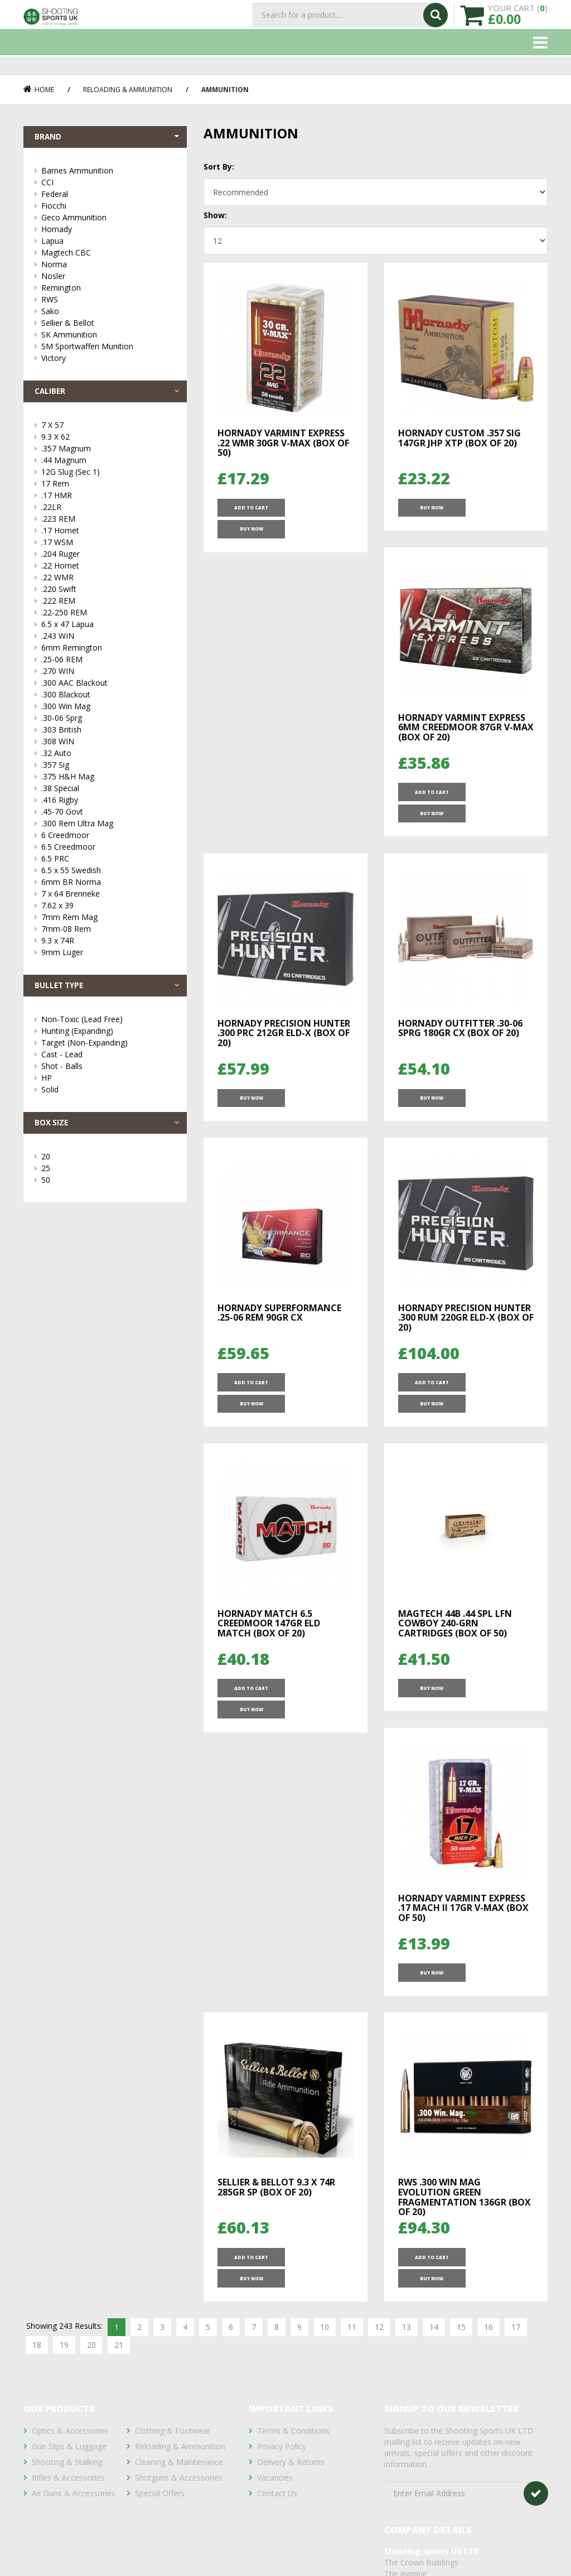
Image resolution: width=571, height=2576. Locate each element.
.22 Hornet (108, 570)
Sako (108, 313)
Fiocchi (108, 208)
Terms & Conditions (293, 2383)
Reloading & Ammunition (127, 89)
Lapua (108, 243)
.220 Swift (108, 593)
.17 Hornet (108, 534)
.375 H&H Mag (108, 781)
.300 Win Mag (108, 710)
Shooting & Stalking (67, 2414)
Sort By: (219, 166)
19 (64, 2040)
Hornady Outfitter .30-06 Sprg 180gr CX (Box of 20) (279, 1021)
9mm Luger (108, 956)
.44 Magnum (108, 464)
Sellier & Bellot (108, 325)
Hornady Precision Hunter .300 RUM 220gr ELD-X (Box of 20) (285, 1318)
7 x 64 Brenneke (108, 898)
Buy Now (318, 512)
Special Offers (160, 2445)
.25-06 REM (108, 663)
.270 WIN (108, 675)
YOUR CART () (518, 23)
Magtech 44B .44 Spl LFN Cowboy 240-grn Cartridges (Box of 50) (274, 1610)
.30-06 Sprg (108, 722)
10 (324, 2022)
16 (488, 2022)
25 (108, 1176)
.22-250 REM (108, 617)
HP (108, 1084)
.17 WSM (108, 546)
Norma (108, 266)
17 (515, 2022)
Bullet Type (108, 991)
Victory (108, 360)
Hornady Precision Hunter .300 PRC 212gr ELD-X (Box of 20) (464, 734)
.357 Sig (108, 769)
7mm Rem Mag (108, 921)
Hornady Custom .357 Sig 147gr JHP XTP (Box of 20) (459, 438)
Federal (108, 196)
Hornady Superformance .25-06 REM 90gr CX (460, 1021)
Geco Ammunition (108, 219)
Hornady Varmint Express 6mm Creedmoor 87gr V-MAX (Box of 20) (285, 734)
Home (38, 89)
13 (406, 2022)
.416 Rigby (108, 804)
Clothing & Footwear (172, 2383)
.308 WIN (108, 745)
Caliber (108, 394)
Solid (108, 1096)
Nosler (108, 278)
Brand (108, 138)
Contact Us (277, 2445)
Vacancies (275, 2430)
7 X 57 (108, 429)
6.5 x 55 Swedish (108, 874)
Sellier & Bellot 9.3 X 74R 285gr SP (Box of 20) (276, 1897)
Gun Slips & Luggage (69, 2399)
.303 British (108, 734)
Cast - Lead (108, 1061)
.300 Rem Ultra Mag (108, 827)
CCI (108, 184)
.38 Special (108, 792)
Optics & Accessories (70, 2383)
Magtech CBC (108, 254)
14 (433, 2022)
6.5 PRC (108, 863)
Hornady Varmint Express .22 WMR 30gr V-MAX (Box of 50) (283, 443)
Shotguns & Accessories (178, 2430)
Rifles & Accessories (68, 2430)
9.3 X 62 (108, 441)
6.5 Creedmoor (108, 851)
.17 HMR (108, 499)
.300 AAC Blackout (108, 687)
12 (379, 2022)
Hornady (108, 231)
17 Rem (108, 488)
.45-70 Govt (108, 816)
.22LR (108, 511)
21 (118, 2040)
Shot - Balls (108, 1072)
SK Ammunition (108, 336)
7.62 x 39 (108, 909)
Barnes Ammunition (108, 172)
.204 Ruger (108, 558)
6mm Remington (108, 652)
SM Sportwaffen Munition (108, 348)
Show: (215, 215)
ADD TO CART (250, 512)
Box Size (108, 1130)
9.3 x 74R (108, 945)
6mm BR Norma (108, 886)
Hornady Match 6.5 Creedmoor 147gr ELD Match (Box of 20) (449, 1318)
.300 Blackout (108, 699)
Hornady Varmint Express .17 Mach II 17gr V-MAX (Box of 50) (463, 1610)
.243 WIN (108, 640)
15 (461, 2022)
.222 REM (108, 605)
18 (36, 2040)
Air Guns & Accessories (73, 2445)
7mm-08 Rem (108, 933)
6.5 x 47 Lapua (108, 628)
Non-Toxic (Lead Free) (108, 1025)
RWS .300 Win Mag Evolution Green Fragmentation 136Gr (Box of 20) (464, 1907)
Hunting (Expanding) (108, 1037)
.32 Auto (108, 757)
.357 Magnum (108, 452)
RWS (108, 301)
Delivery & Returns (291, 2414)
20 (108, 1164)
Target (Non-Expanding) (108, 1049)
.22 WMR (108, 581)
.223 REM (108, 523)
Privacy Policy (281, 2399)
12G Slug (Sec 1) (108, 476)
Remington (108, 290)
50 (108, 1188)
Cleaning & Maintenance (179, 2414)
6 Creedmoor (108, 839)
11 (351, 2022)
